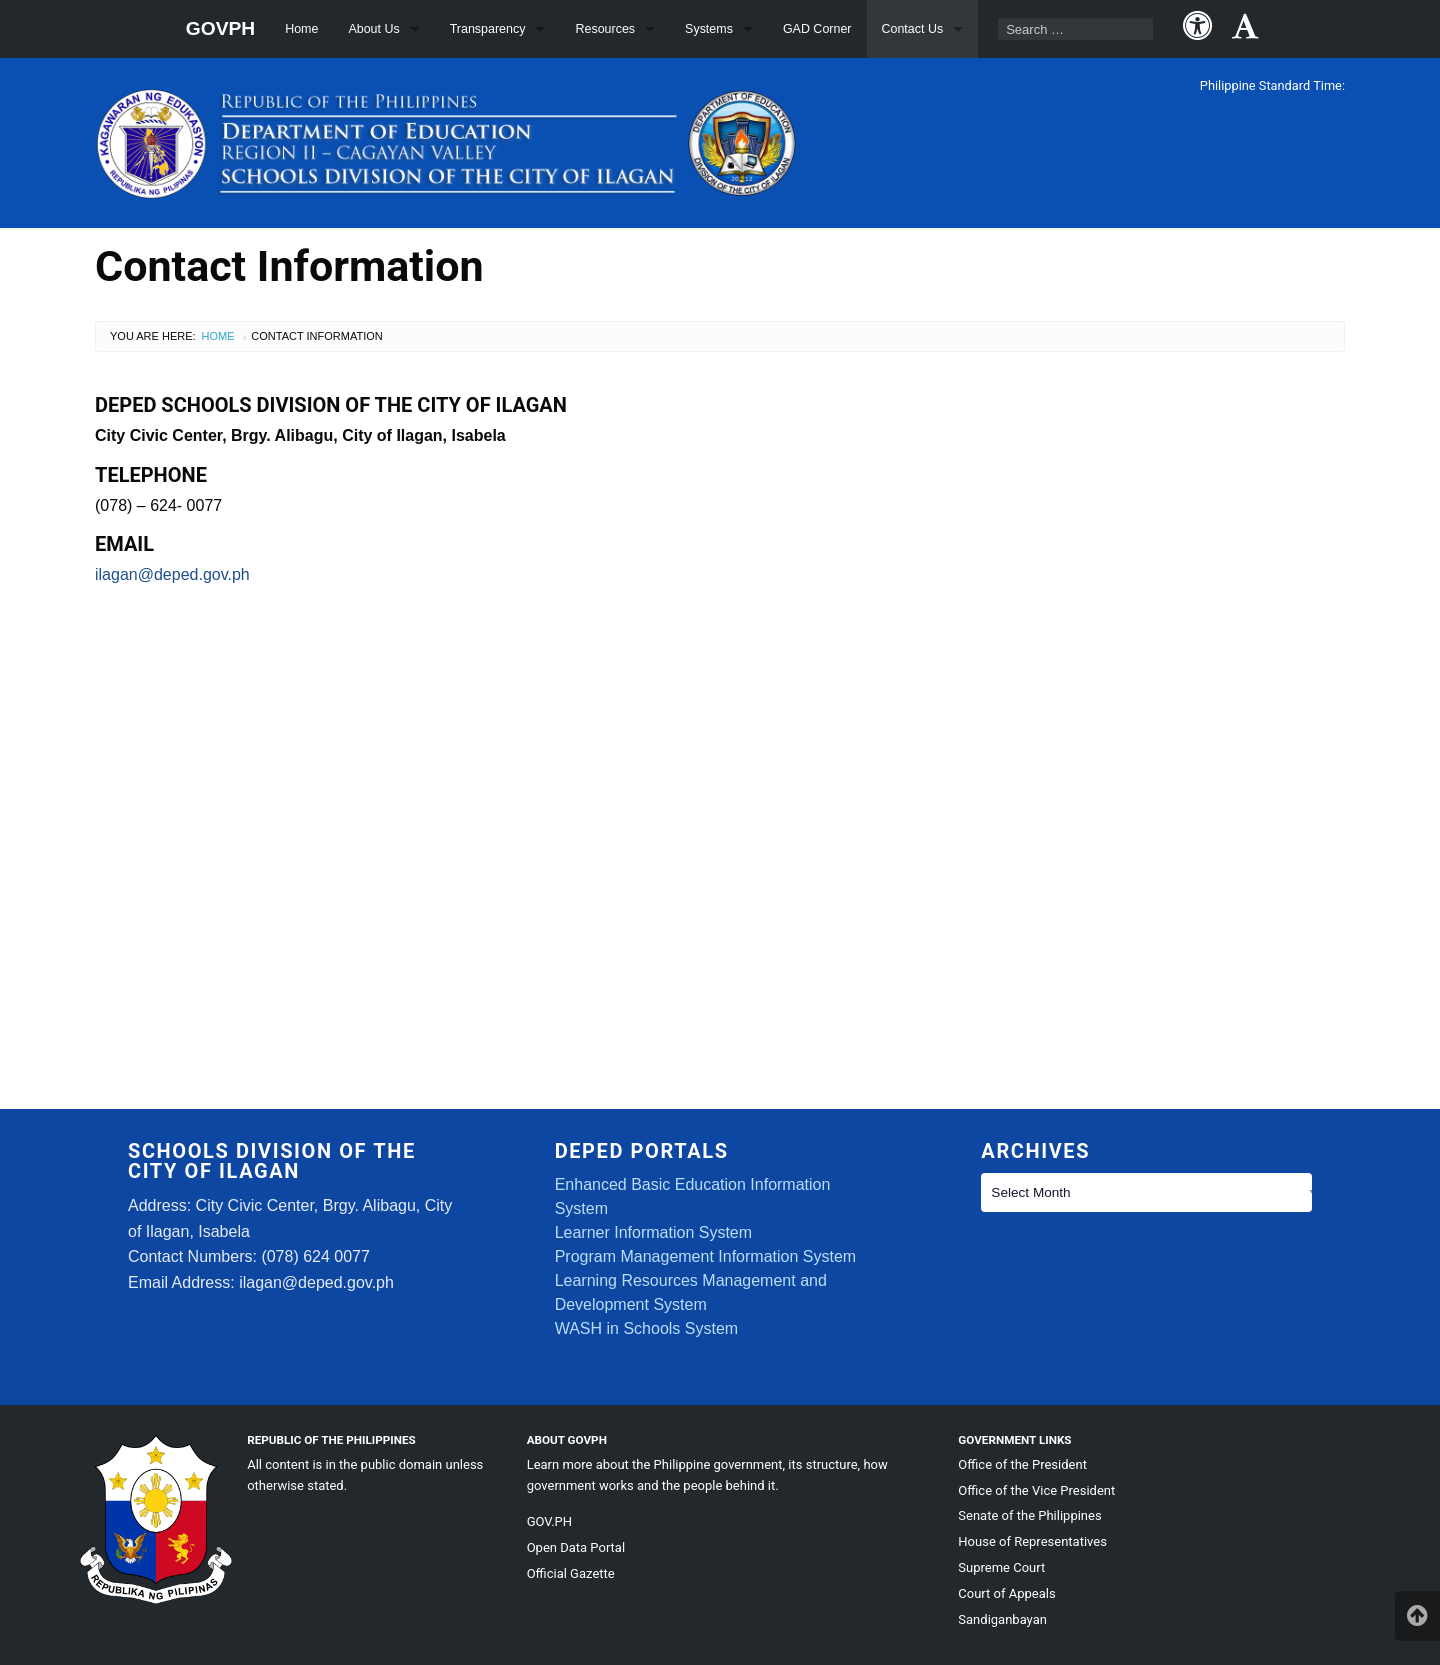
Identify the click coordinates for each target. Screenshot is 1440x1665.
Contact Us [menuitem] (913, 29)
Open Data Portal (576, 1547)
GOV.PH (549, 1521)
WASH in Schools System (646, 1328)
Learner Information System (653, 1232)
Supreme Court (1001, 1567)
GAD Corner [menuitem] (817, 29)
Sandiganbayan (1002, 1619)
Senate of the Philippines (1029, 1515)
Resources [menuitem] (605, 29)
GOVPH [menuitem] (220, 28)
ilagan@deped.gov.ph (172, 574)
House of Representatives (1032, 1541)
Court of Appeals (1006, 1593)
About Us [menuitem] (373, 29)
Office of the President (1022, 1464)
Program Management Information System (705, 1256)
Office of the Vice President (1036, 1490)
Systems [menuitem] (709, 29)
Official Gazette (571, 1573)
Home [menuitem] (301, 29)
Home (218, 336)
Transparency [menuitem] (488, 29)
